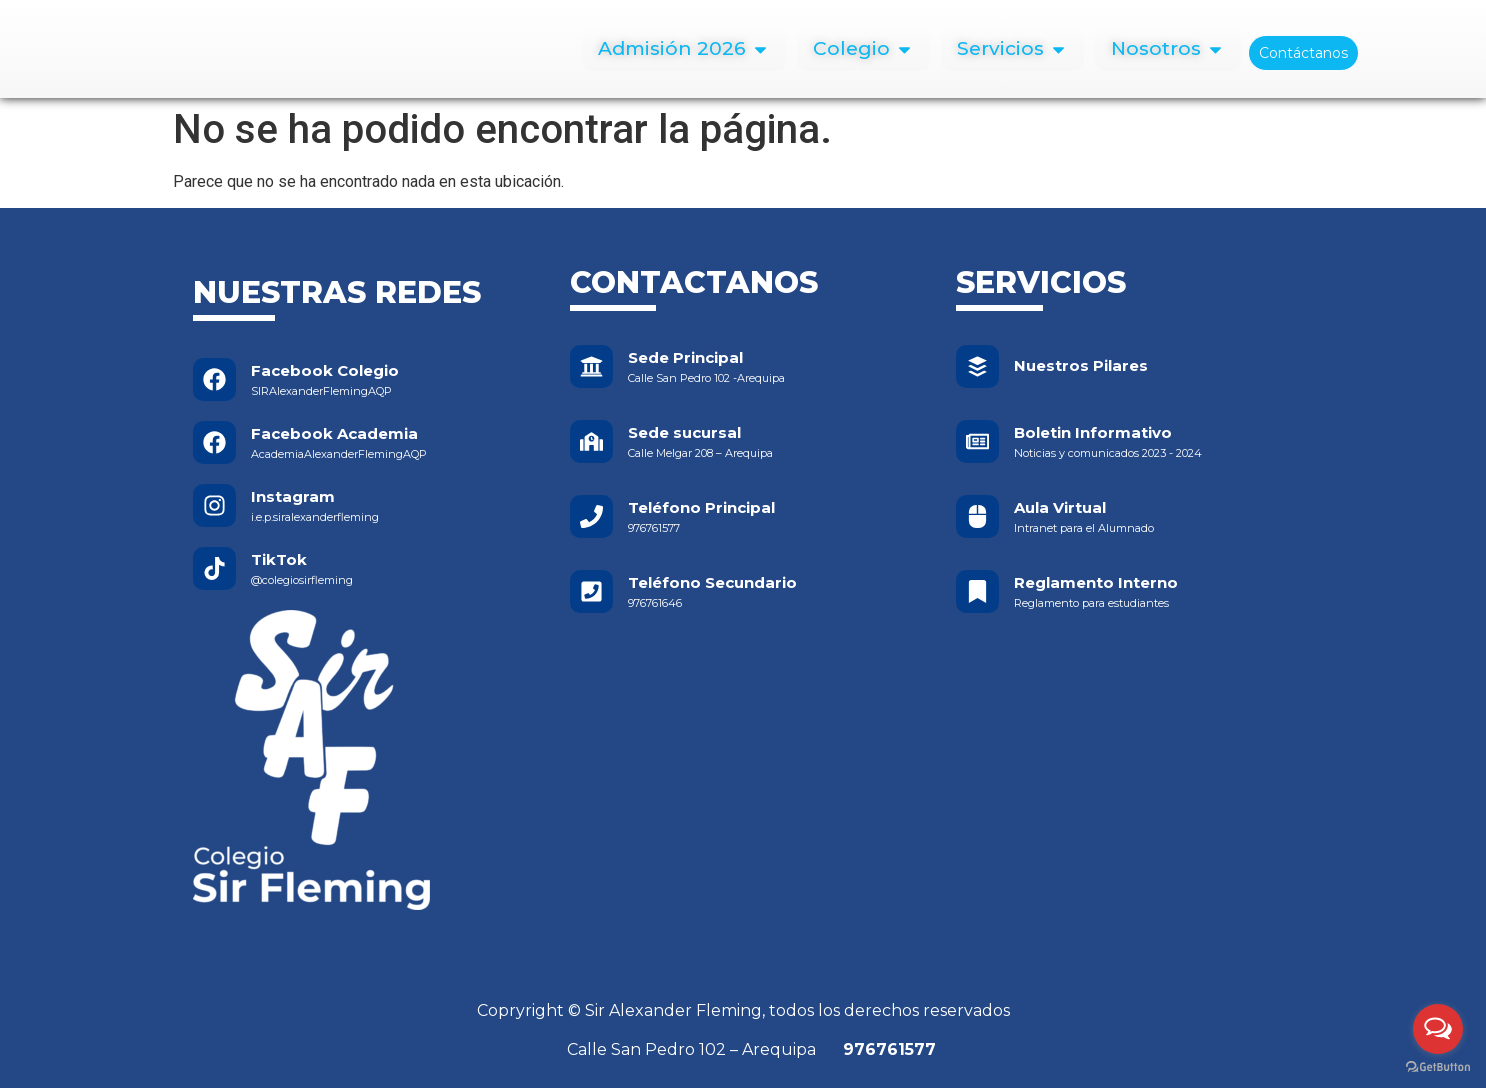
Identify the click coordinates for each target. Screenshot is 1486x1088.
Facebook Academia (334, 433)
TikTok (279, 559)
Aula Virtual (1060, 507)
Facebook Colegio (325, 370)
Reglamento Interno (1096, 582)
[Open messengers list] (1438, 1029)
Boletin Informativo (1093, 432)
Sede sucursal (684, 432)
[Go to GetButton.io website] (1438, 1067)
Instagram (293, 496)
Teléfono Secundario (712, 582)
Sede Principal (685, 357)
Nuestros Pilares (1081, 365)
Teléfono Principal (701, 507)
